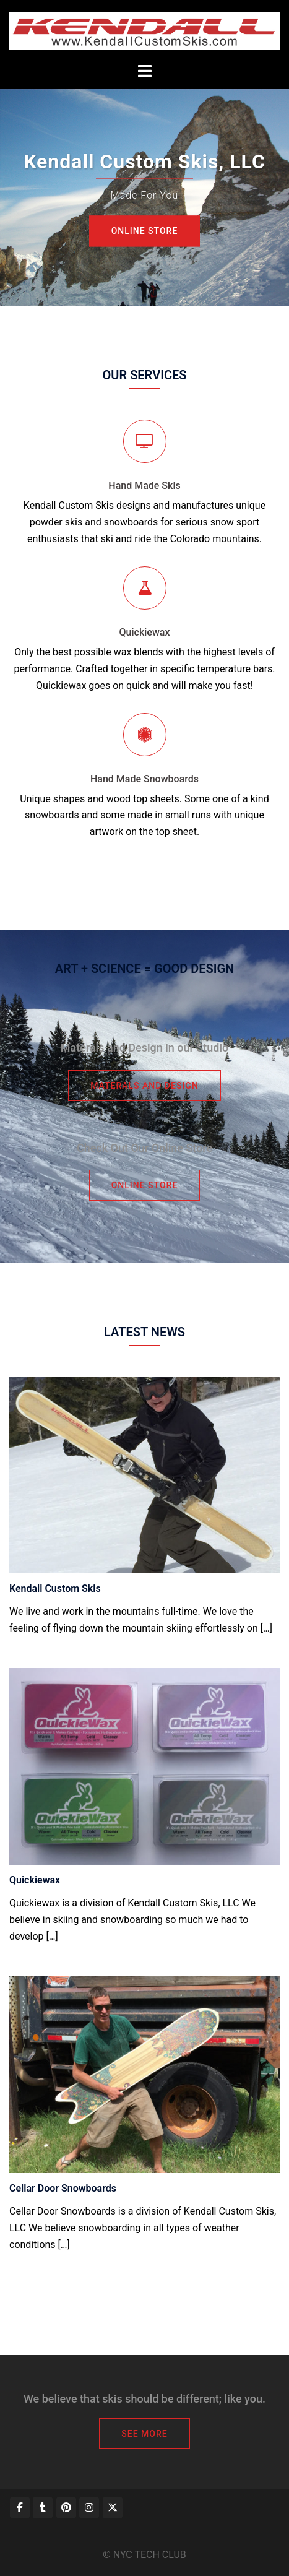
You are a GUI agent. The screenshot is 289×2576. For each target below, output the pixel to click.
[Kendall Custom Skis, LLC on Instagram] (89, 2507)
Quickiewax (144, 632)
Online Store (144, 231)
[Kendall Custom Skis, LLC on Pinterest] (66, 2507)
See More (144, 2434)
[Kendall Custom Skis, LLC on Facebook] (20, 2507)
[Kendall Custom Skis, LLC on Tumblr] (43, 2507)
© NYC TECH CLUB (144, 2555)
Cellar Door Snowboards (62, 2188)
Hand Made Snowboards (144, 779)
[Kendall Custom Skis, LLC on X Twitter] (113, 2507)
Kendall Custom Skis (55, 1588)
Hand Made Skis (144, 485)
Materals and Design (144, 1086)
